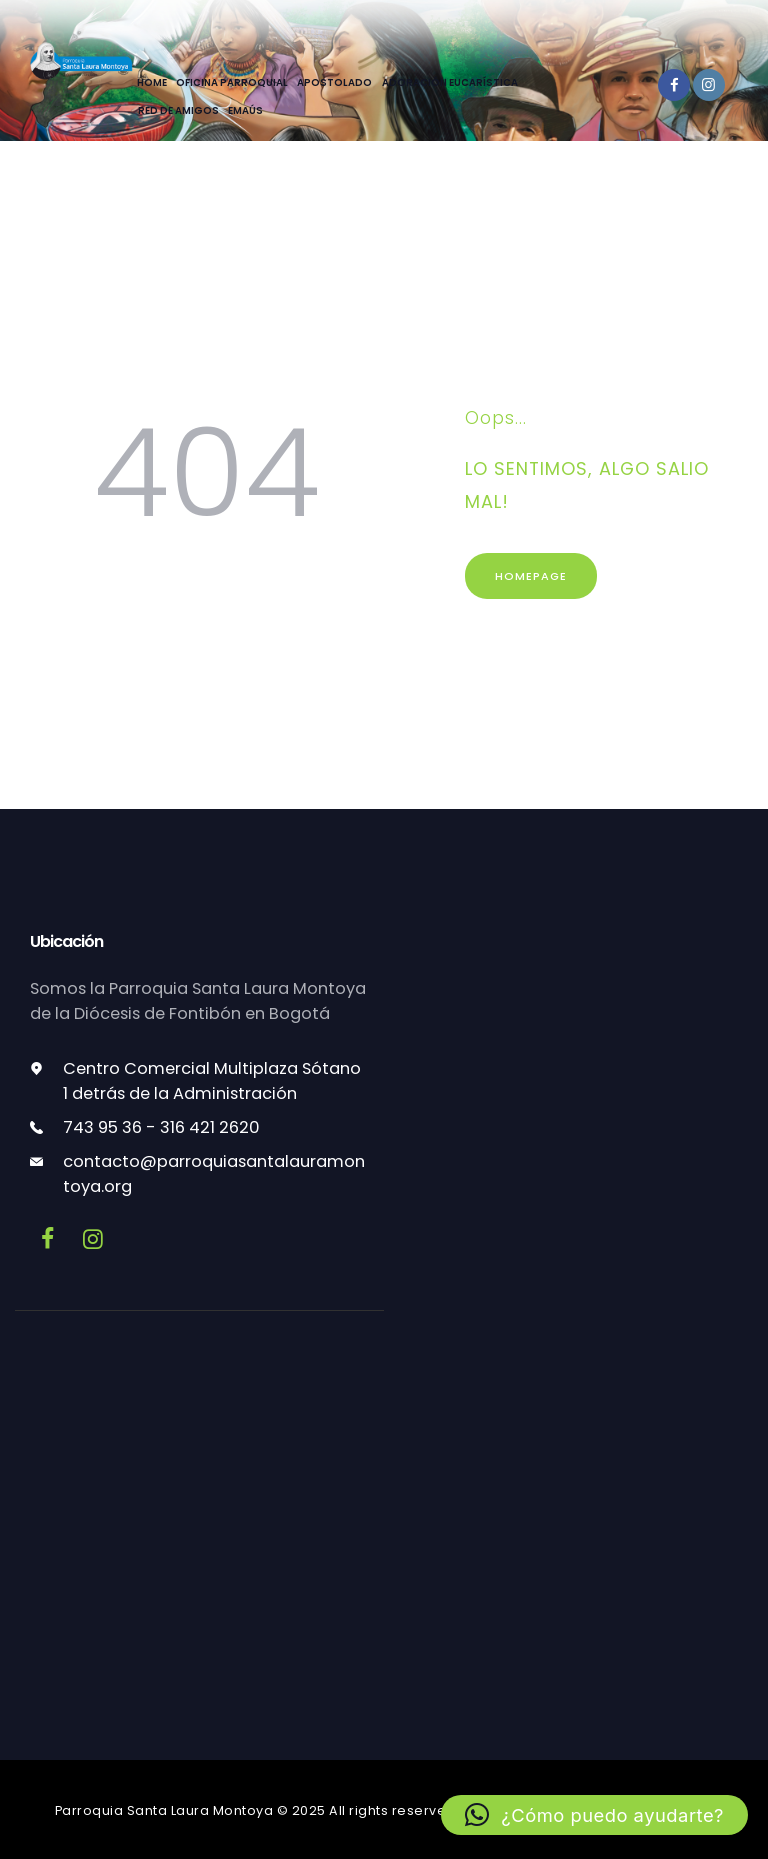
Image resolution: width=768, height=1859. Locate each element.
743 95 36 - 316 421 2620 (161, 1127)
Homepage (531, 576)
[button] (594, 1815)
